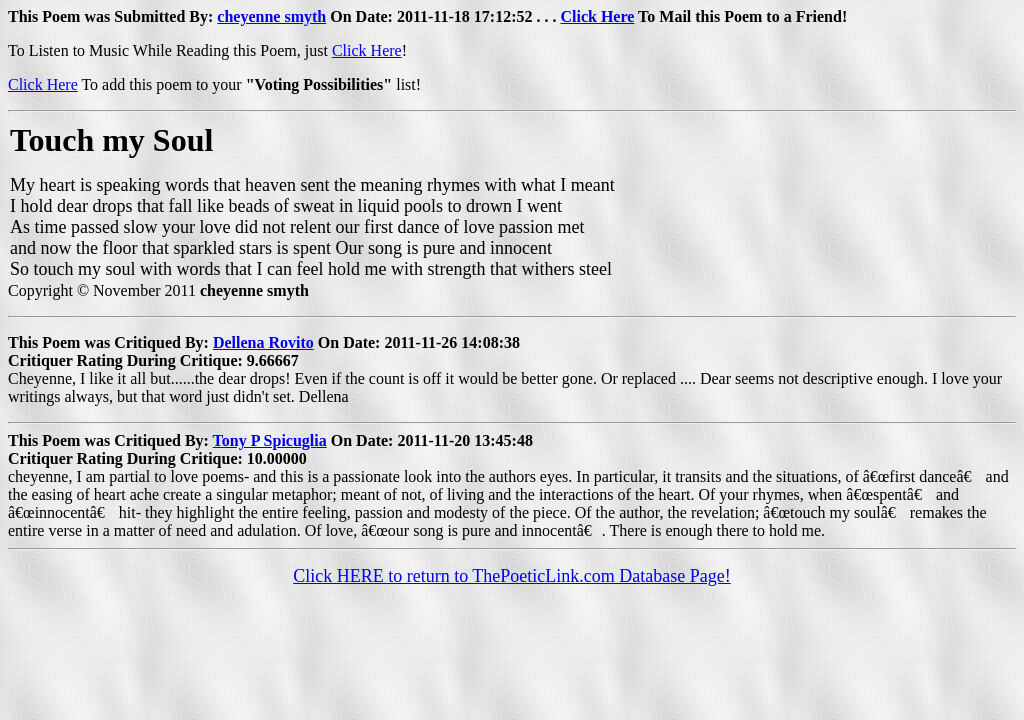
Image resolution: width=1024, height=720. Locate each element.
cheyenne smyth (271, 16)
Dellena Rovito (263, 342)
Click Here (597, 16)
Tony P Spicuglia (270, 440)
